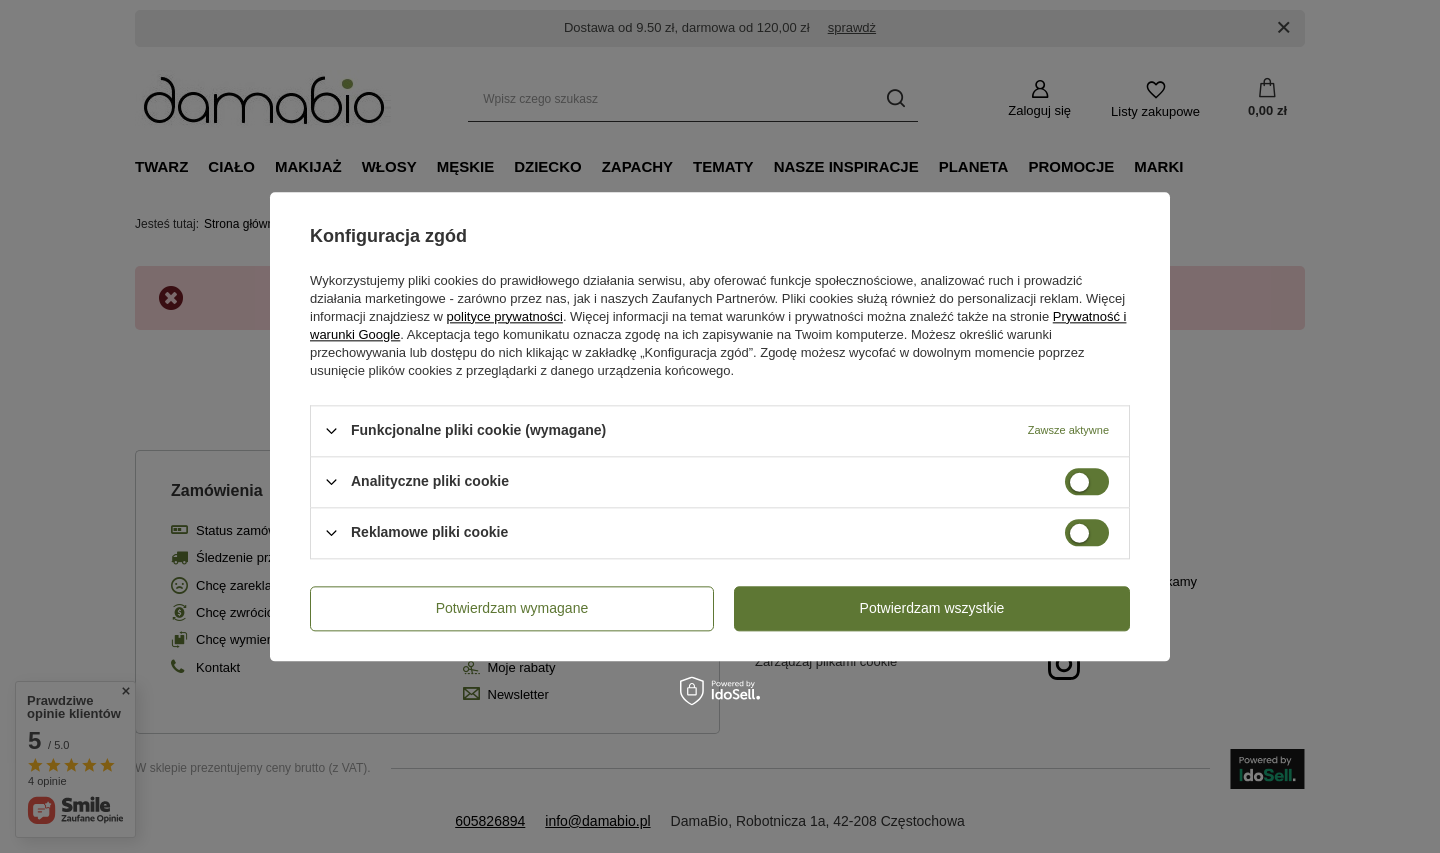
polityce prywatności (505, 316)
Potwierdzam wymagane (512, 608)
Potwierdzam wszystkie (932, 608)
